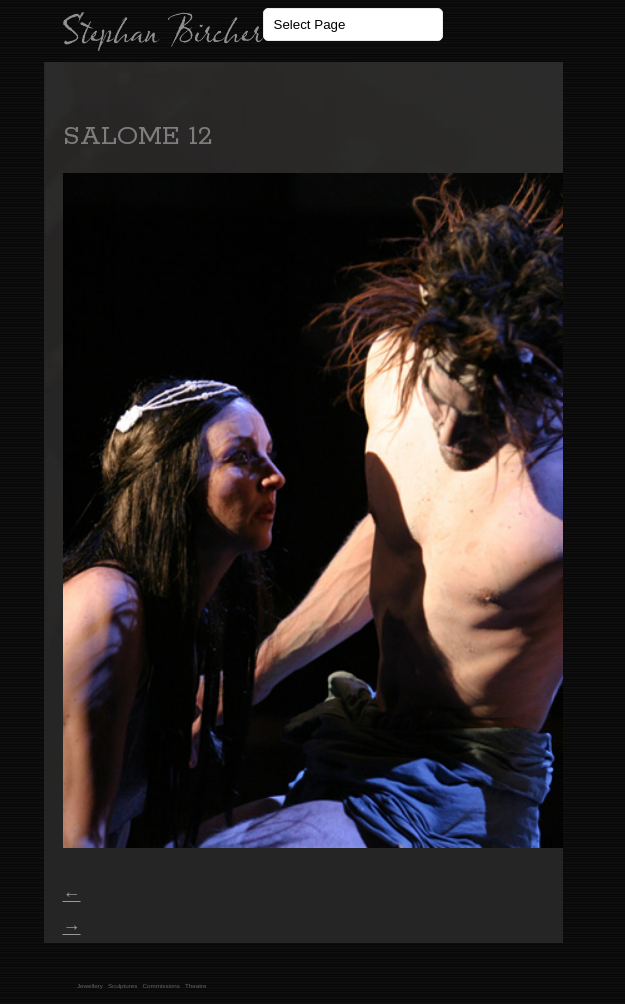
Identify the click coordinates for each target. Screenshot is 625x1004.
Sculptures (123, 985)
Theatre (196, 985)
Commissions (161, 985)
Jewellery (90, 985)
